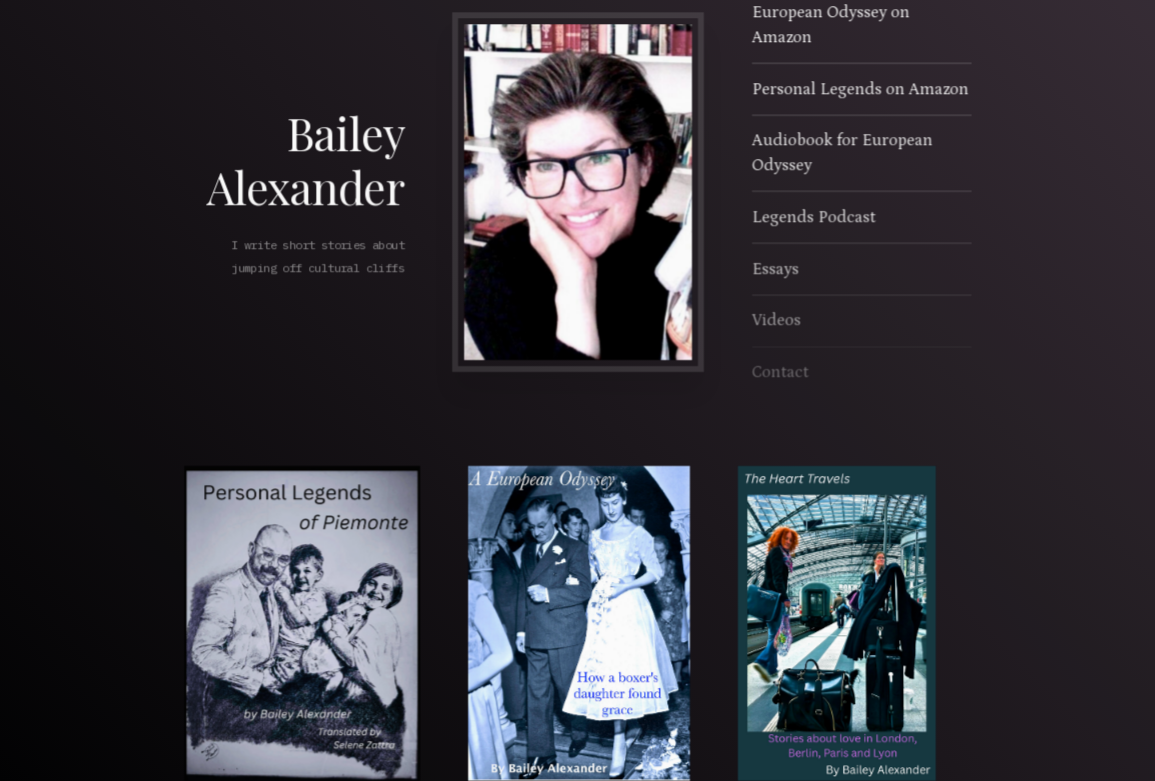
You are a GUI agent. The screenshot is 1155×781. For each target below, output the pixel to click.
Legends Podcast (813, 218)
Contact (779, 372)
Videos (775, 321)
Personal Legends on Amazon (859, 90)
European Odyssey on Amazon (829, 26)
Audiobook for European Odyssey (841, 153)
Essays (774, 269)
